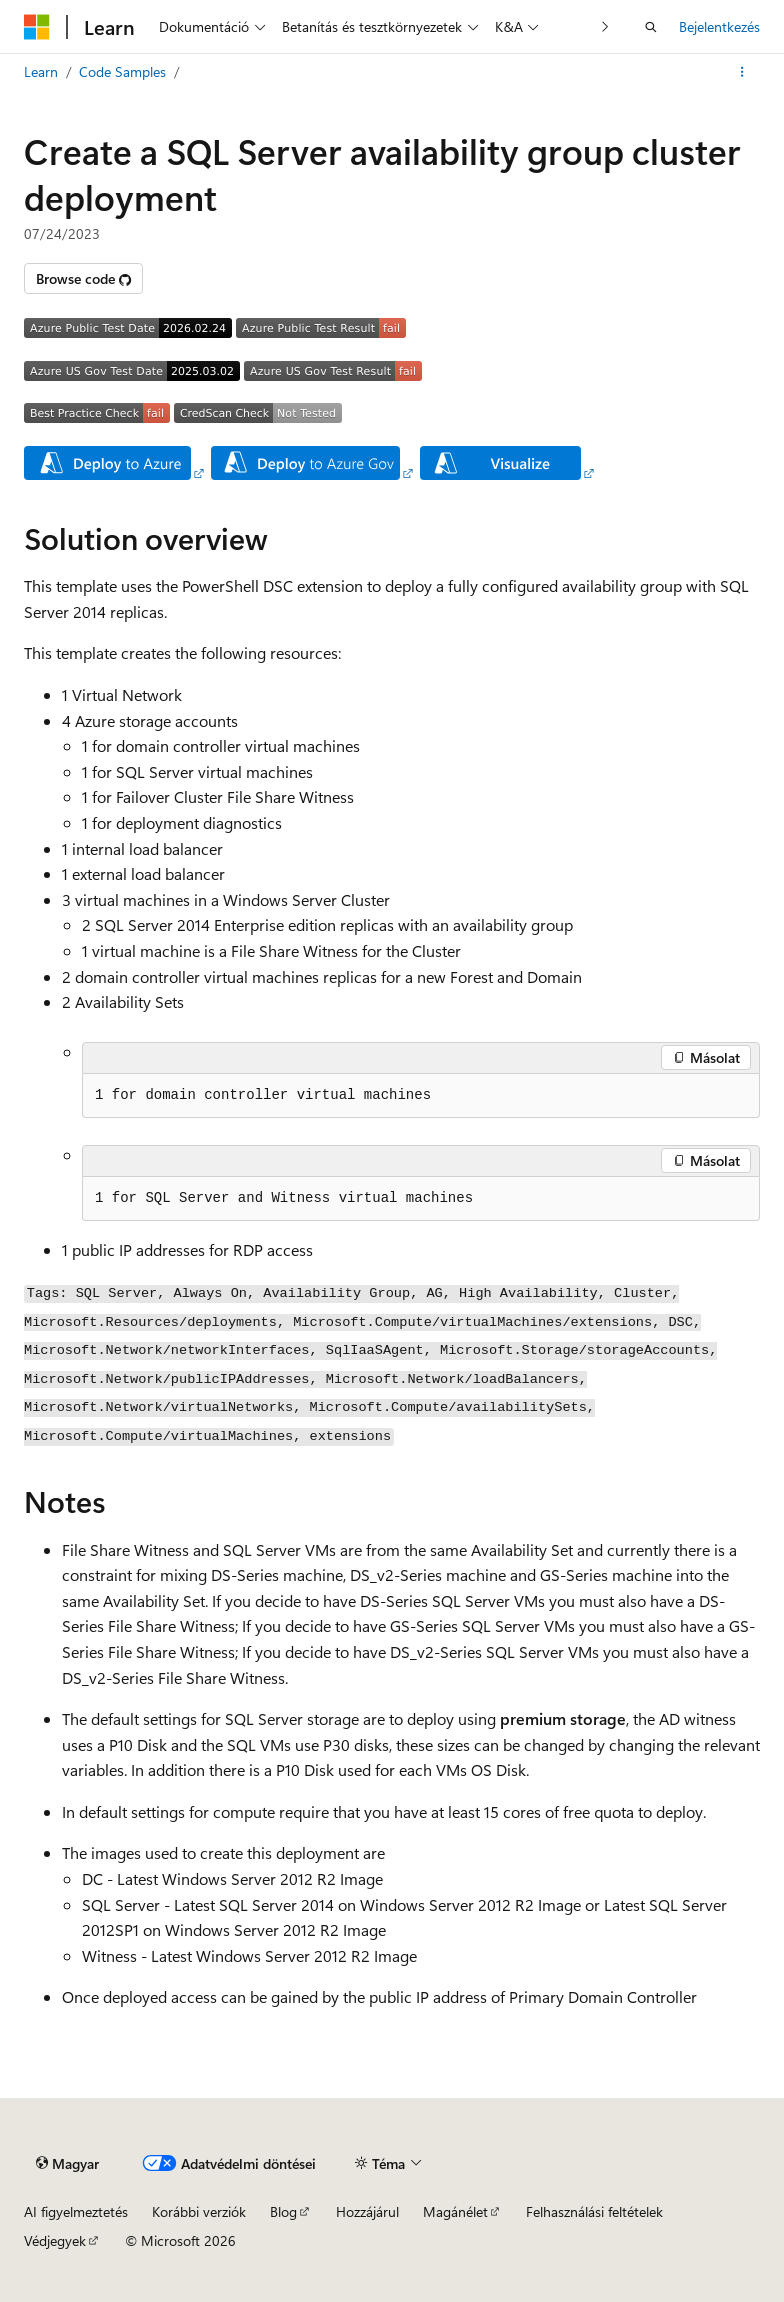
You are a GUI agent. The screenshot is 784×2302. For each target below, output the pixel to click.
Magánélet (455, 2211)
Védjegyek (55, 2240)
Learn (41, 71)
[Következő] (605, 26)
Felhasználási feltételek (594, 2211)
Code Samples (122, 71)
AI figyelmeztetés (76, 2211)
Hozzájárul (367, 2211)
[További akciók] (742, 72)
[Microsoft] (37, 27)
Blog (283, 2211)
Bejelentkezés (719, 26)
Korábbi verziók (199, 2211)
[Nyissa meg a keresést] (651, 27)
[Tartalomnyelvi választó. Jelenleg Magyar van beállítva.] (67, 2163)
